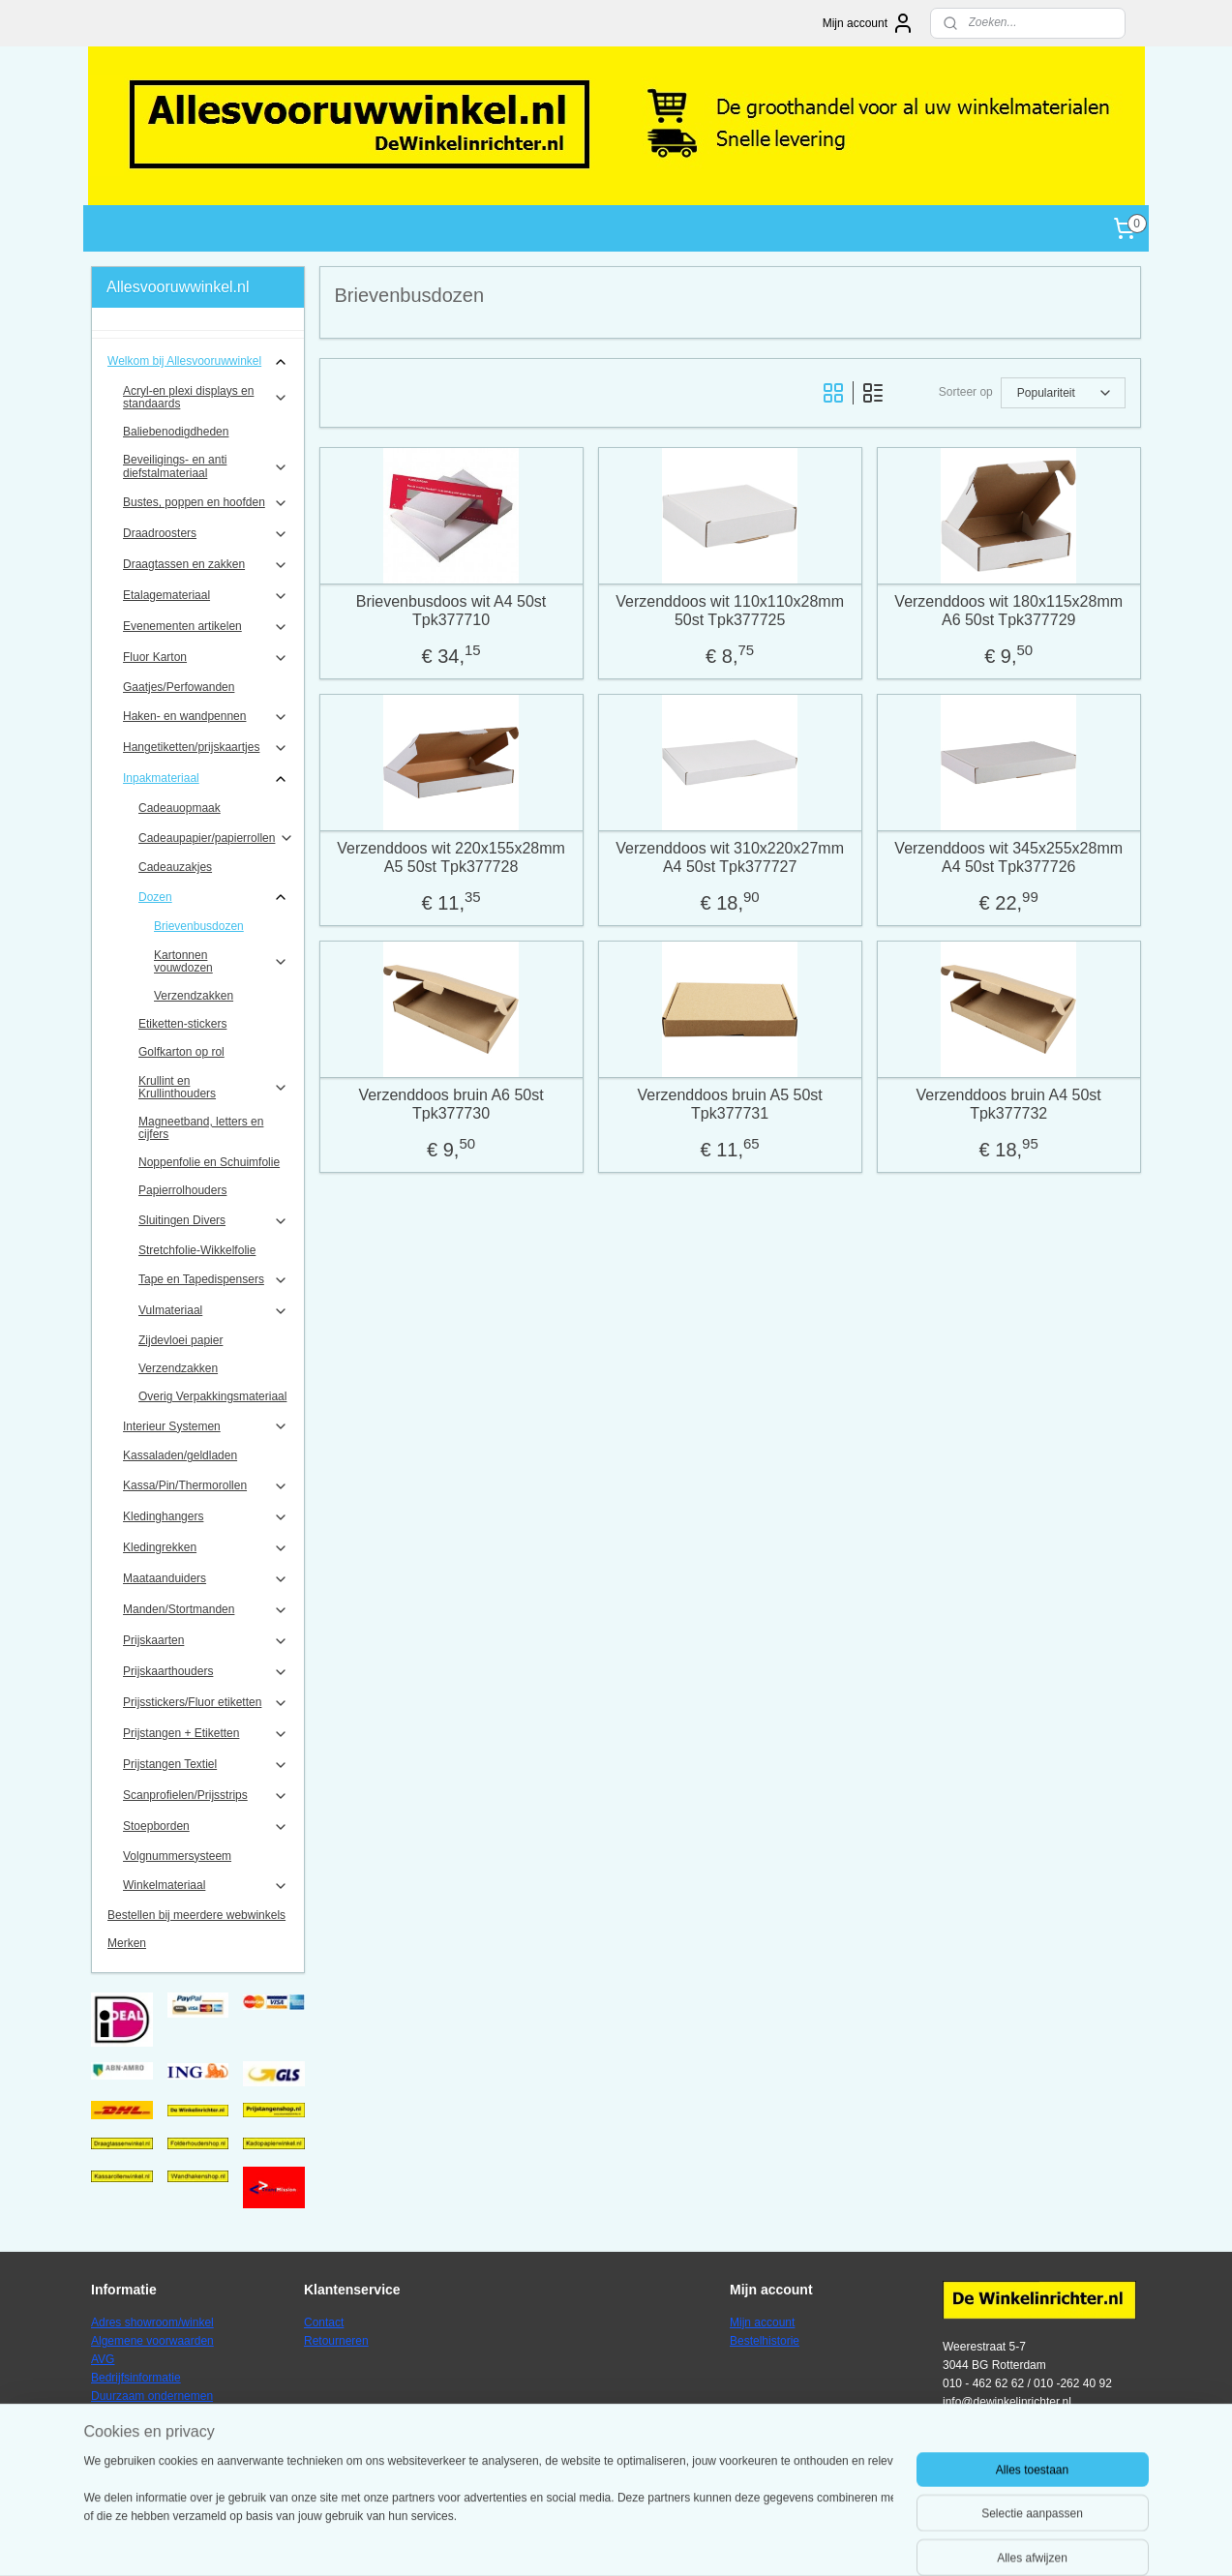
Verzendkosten (129, 2452)
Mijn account (869, 23)
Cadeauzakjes (175, 867)
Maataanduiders (205, 1579)
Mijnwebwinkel (820, 2540)
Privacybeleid (125, 2415)
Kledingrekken (205, 1548)
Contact (324, 2322)
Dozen (213, 897)
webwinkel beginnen (671, 2540)
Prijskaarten (205, 1641)
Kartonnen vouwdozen (221, 961)
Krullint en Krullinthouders (213, 1087)
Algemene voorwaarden (152, 2341)
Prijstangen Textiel (205, 1765)
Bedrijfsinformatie (136, 2377)
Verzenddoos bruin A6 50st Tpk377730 (451, 1104)
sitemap (572, 2540)
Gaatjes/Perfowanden (178, 687)
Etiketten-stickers (182, 1024)
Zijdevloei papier (180, 1340)
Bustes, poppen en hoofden (205, 503)
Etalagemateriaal (205, 596)
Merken (126, 1943)
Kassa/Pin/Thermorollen (205, 1486)
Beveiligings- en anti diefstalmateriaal (205, 466)
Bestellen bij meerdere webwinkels (196, 1915)
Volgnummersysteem (177, 1856)
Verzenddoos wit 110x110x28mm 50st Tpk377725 (730, 610)
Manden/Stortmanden (205, 1610)
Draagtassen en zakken (205, 565)
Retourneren (336, 2341)
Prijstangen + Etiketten (205, 1734)
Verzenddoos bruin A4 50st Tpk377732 (1008, 1104)
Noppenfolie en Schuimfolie (209, 1162)
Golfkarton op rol (181, 1052)
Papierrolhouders (182, 1190)
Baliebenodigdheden (175, 431)
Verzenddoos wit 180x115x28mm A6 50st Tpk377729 (1009, 610)
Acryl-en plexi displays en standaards (205, 397)
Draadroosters (205, 534)
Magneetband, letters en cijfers (200, 1128)
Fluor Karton (205, 658)
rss (607, 2540)
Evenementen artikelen (205, 627)
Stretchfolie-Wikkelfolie (196, 1250)
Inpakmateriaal (205, 779)
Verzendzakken (193, 996)
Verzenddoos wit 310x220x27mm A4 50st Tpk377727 (730, 857)
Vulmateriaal (213, 1311)
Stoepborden (205, 1827)
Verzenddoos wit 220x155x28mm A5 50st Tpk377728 (451, 857)
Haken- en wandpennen (205, 717)
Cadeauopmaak (179, 808)
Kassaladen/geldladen (180, 1455)
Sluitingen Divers (213, 1221)
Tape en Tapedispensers (213, 1280)
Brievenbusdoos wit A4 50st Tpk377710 (451, 610)
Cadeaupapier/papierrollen (216, 838)
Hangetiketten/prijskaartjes (205, 748)
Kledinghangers (205, 1517)
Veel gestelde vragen (145, 2434)
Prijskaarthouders (205, 1672)
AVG (102, 2359)
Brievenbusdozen (199, 926)
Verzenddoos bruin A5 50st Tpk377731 (730, 1104)
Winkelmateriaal (205, 1886)
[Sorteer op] (1063, 392)
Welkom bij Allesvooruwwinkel (197, 362)
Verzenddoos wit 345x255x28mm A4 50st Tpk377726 (1009, 857)
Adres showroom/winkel (152, 2322)
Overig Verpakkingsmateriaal (212, 1396)
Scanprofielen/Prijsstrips (205, 1796)
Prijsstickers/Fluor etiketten (205, 1703)
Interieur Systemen (205, 1426)
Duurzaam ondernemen (152, 2396)
